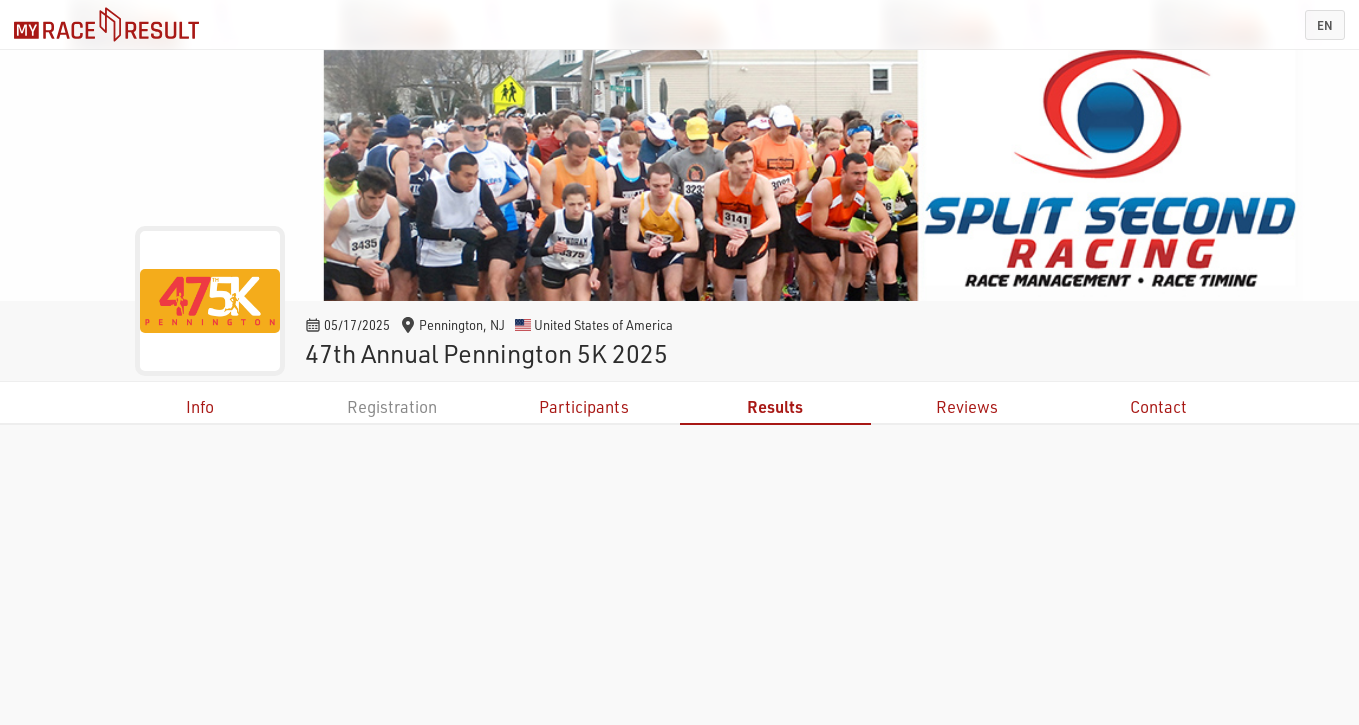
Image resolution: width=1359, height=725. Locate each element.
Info (200, 406)
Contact (1158, 406)
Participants (584, 406)
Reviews (967, 406)
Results (775, 406)
